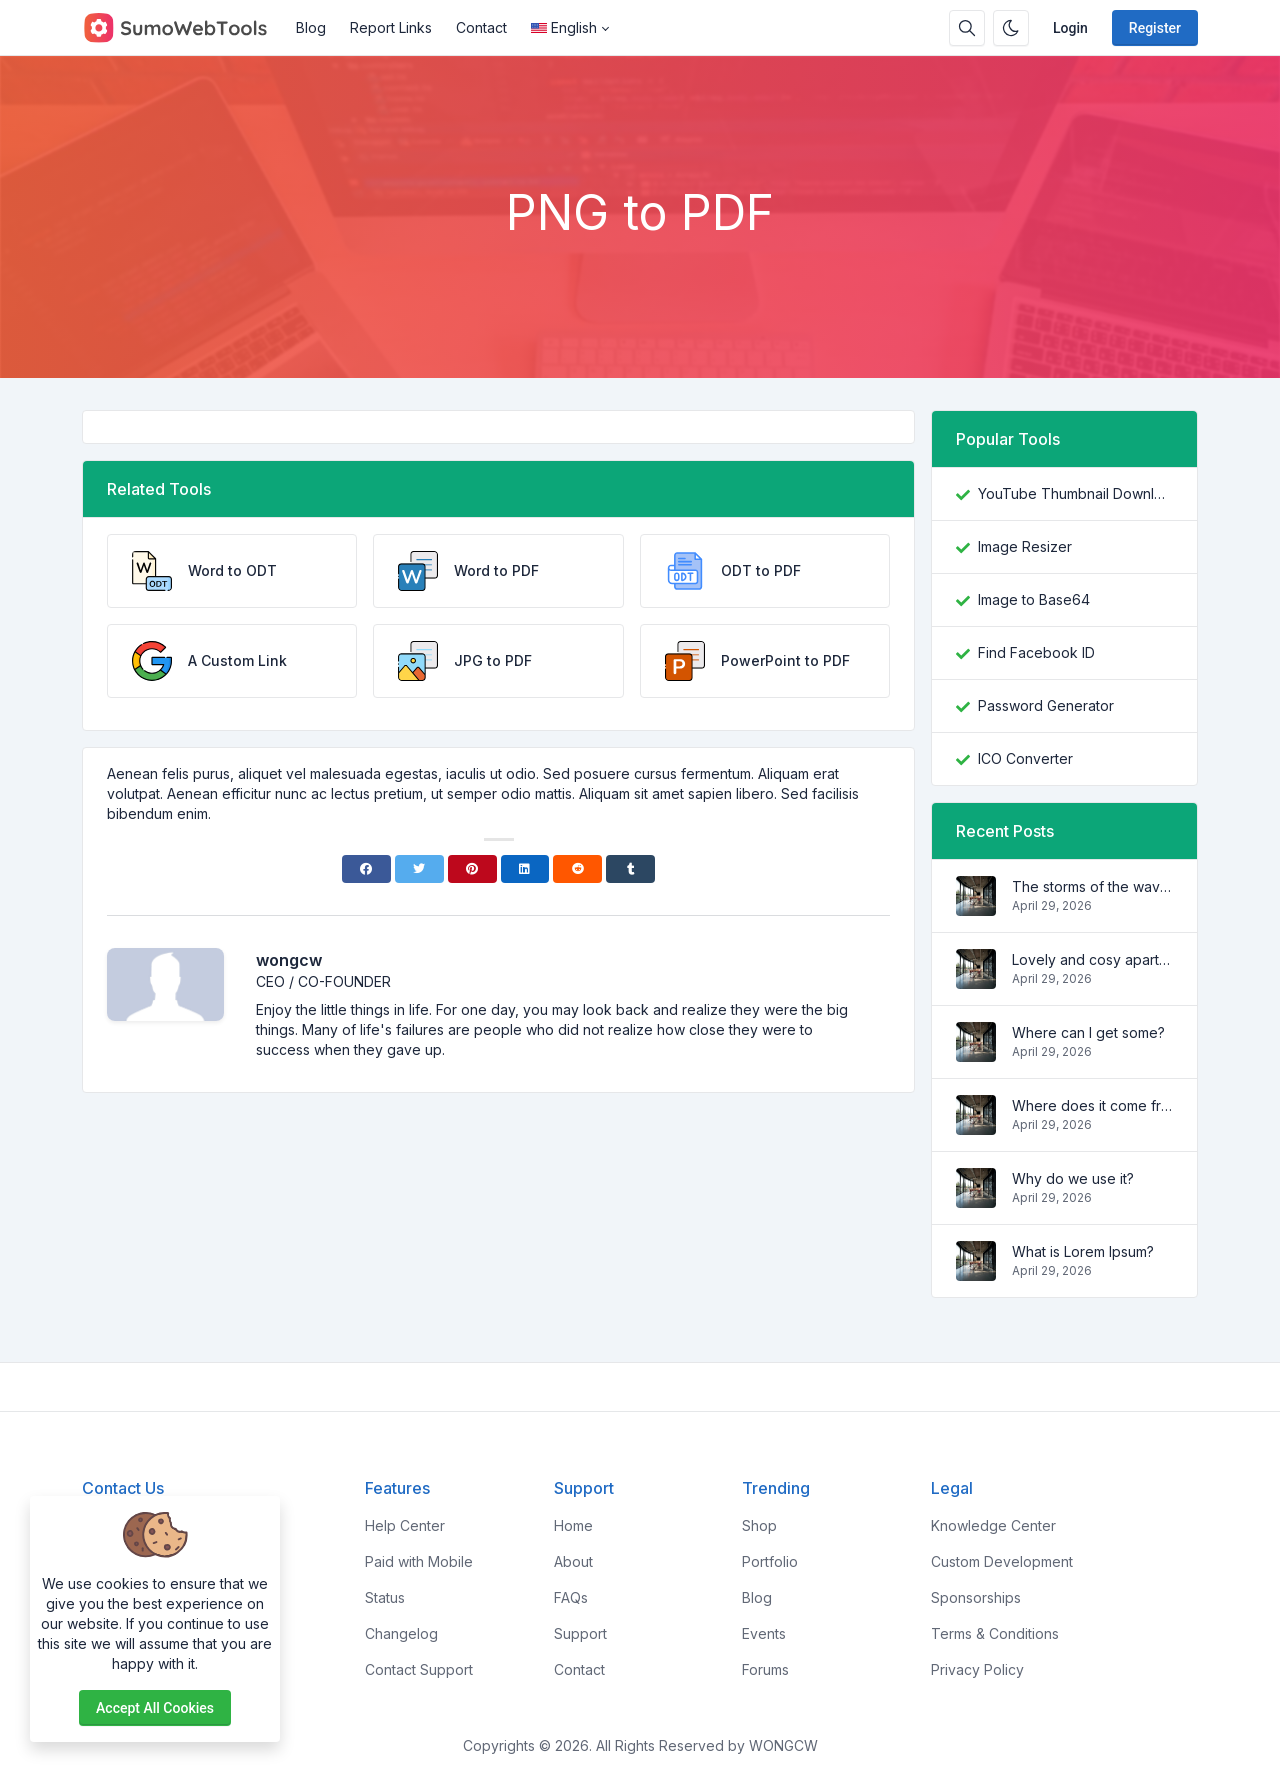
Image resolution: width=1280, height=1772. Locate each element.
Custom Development (1002, 1561)
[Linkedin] (525, 869)
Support (580, 1633)
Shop (759, 1525)
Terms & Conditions (995, 1633)
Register (1155, 28)
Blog (311, 27)
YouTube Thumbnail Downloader (1075, 493)
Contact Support (419, 1669)
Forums (765, 1669)
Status (385, 1597)
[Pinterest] (472, 869)
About (573, 1561)
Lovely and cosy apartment (1092, 959)
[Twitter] (419, 869)
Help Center (405, 1525)
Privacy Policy (977, 1669)
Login (1070, 28)
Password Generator (1046, 705)
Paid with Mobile (419, 1561)
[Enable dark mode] (1011, 28)
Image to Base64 (1034, 599)
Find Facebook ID (1036, 652)
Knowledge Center (993, 1525)
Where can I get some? (1088, 1032)
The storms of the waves (1092, 886)
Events (764, 1633)
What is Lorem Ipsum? (1083, 1251)
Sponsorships (976, 1597)
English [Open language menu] (564, 27)
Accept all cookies (155, 1708)
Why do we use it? (1073, 1178)
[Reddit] (577, 869)
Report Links (391, 27)
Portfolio (770, 1561)
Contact (481, 27)
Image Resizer (1025, 546)
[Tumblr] (630, 869)
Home (573, 1525)
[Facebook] (366, 869)
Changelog (401, 1633)
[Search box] (967, 28)
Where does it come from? (1092, 1105)
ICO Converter (1025, 758)
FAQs (571, 1597)
